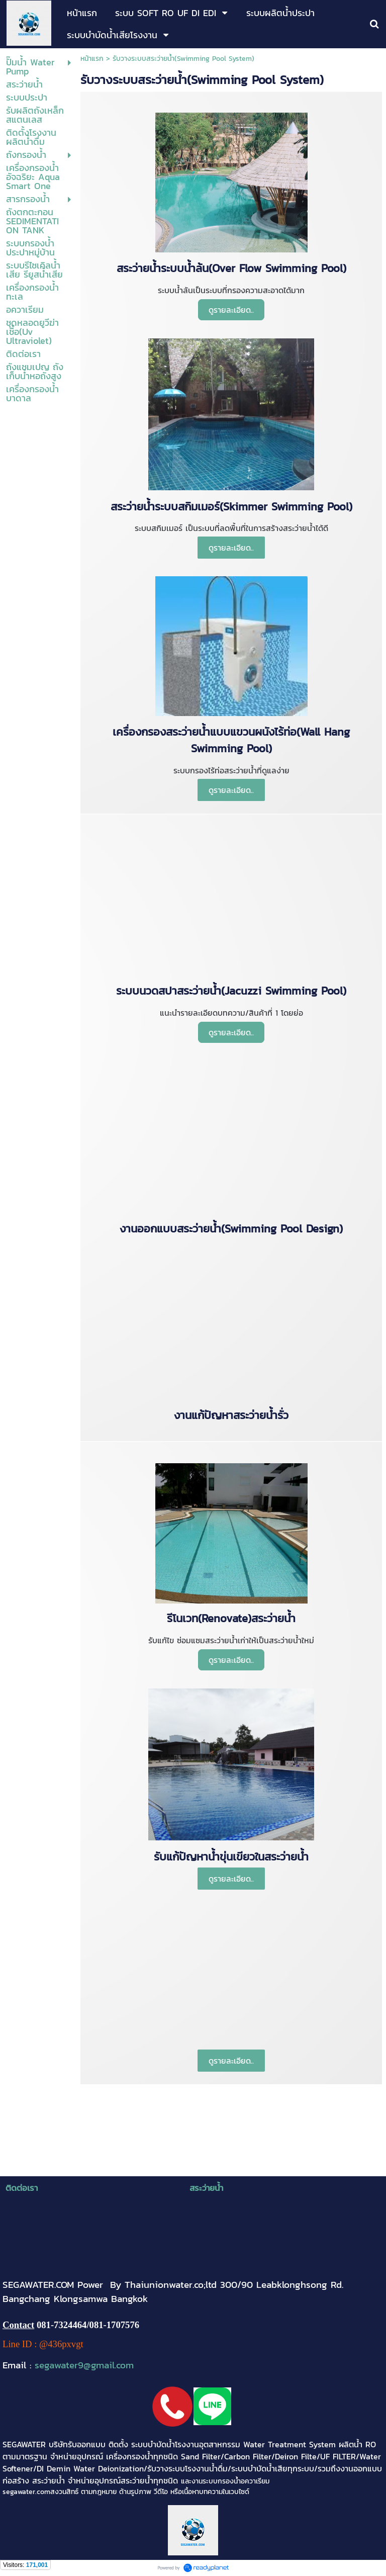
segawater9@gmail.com (84, 2365)
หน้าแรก (92, 58)
